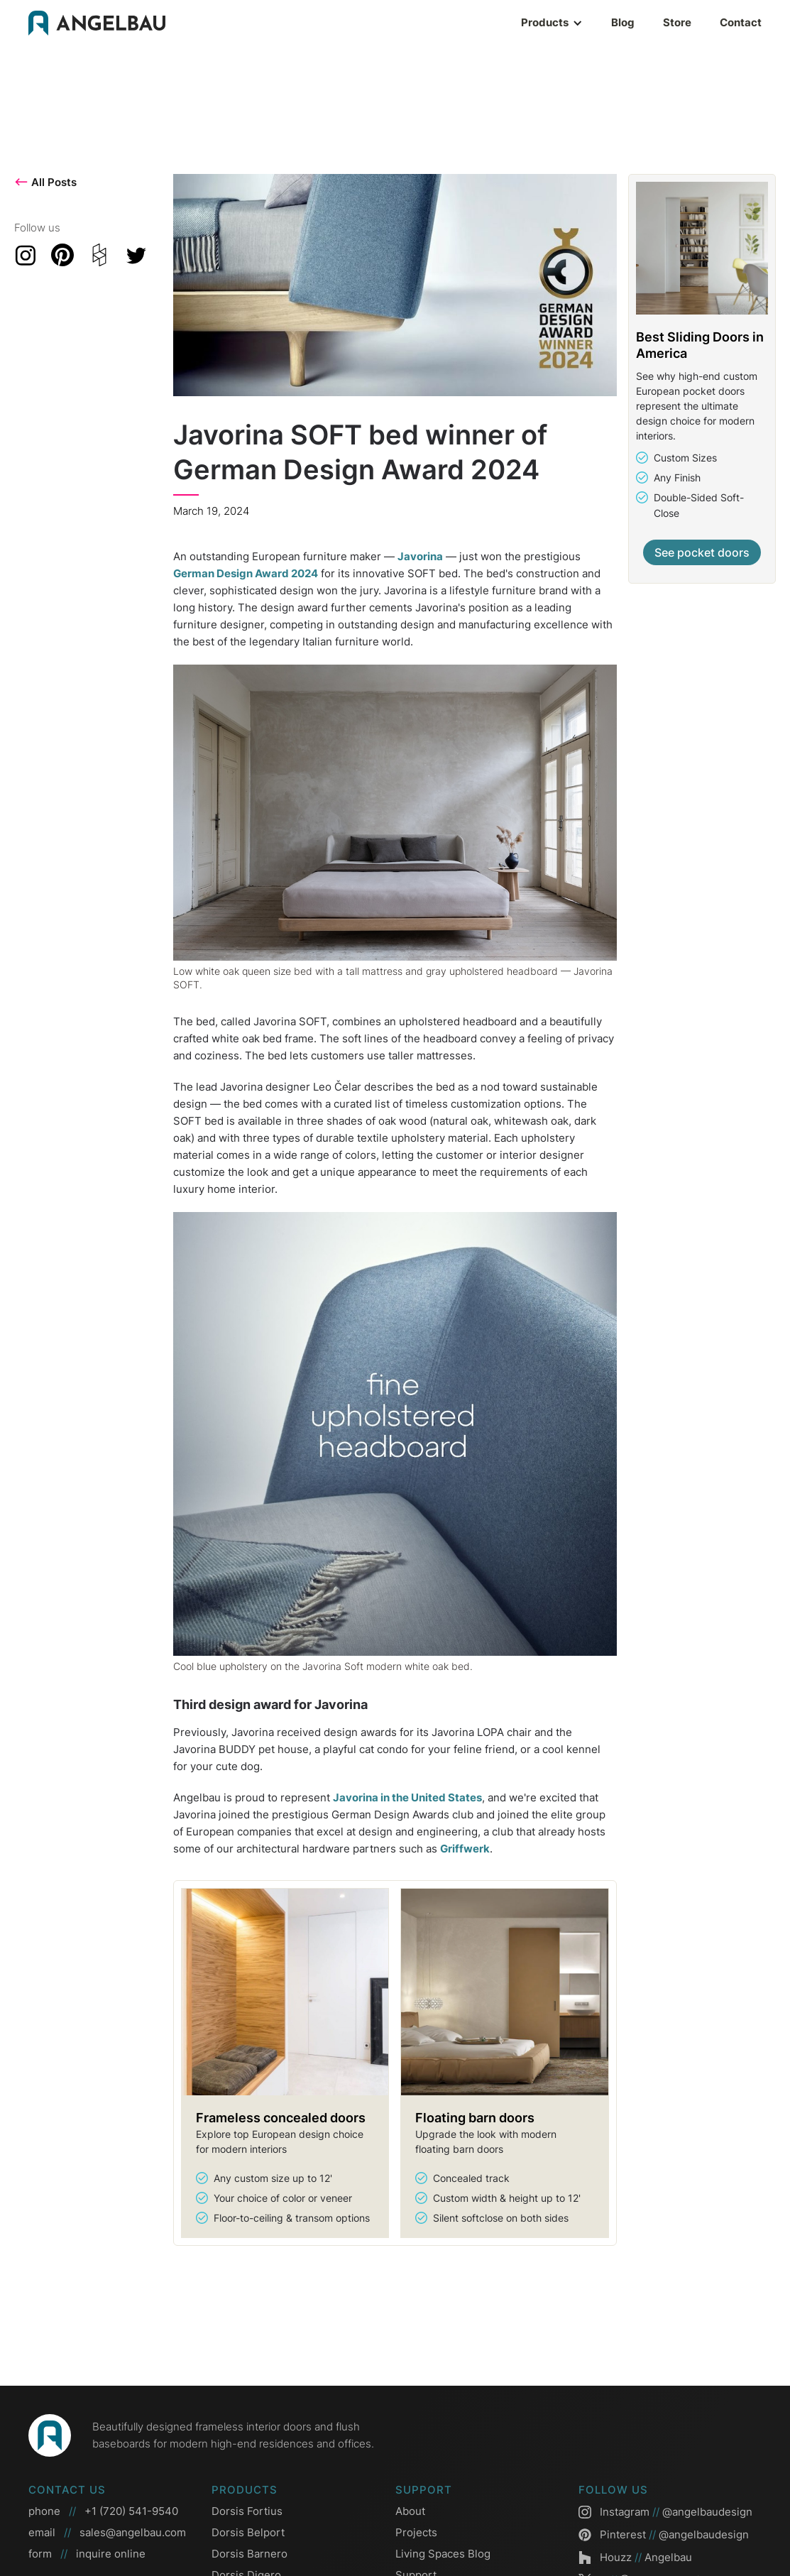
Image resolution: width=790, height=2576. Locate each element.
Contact (741, 22)
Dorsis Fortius (247, 2511)
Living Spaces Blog (442, 2553)
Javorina (420, 556)
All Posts (45, 182)
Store (677, 22)
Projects (416, 2532)
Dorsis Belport (248, 2532)
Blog (623, 22)
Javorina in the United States (407, 1797)
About (410, 2511)
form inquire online (87, 2554)
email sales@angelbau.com (107, 2532)
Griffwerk (465, 1848)
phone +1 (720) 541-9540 (103, 2511)
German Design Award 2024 (245, 573)
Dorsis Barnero (249, 2553)
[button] (509, 22)
